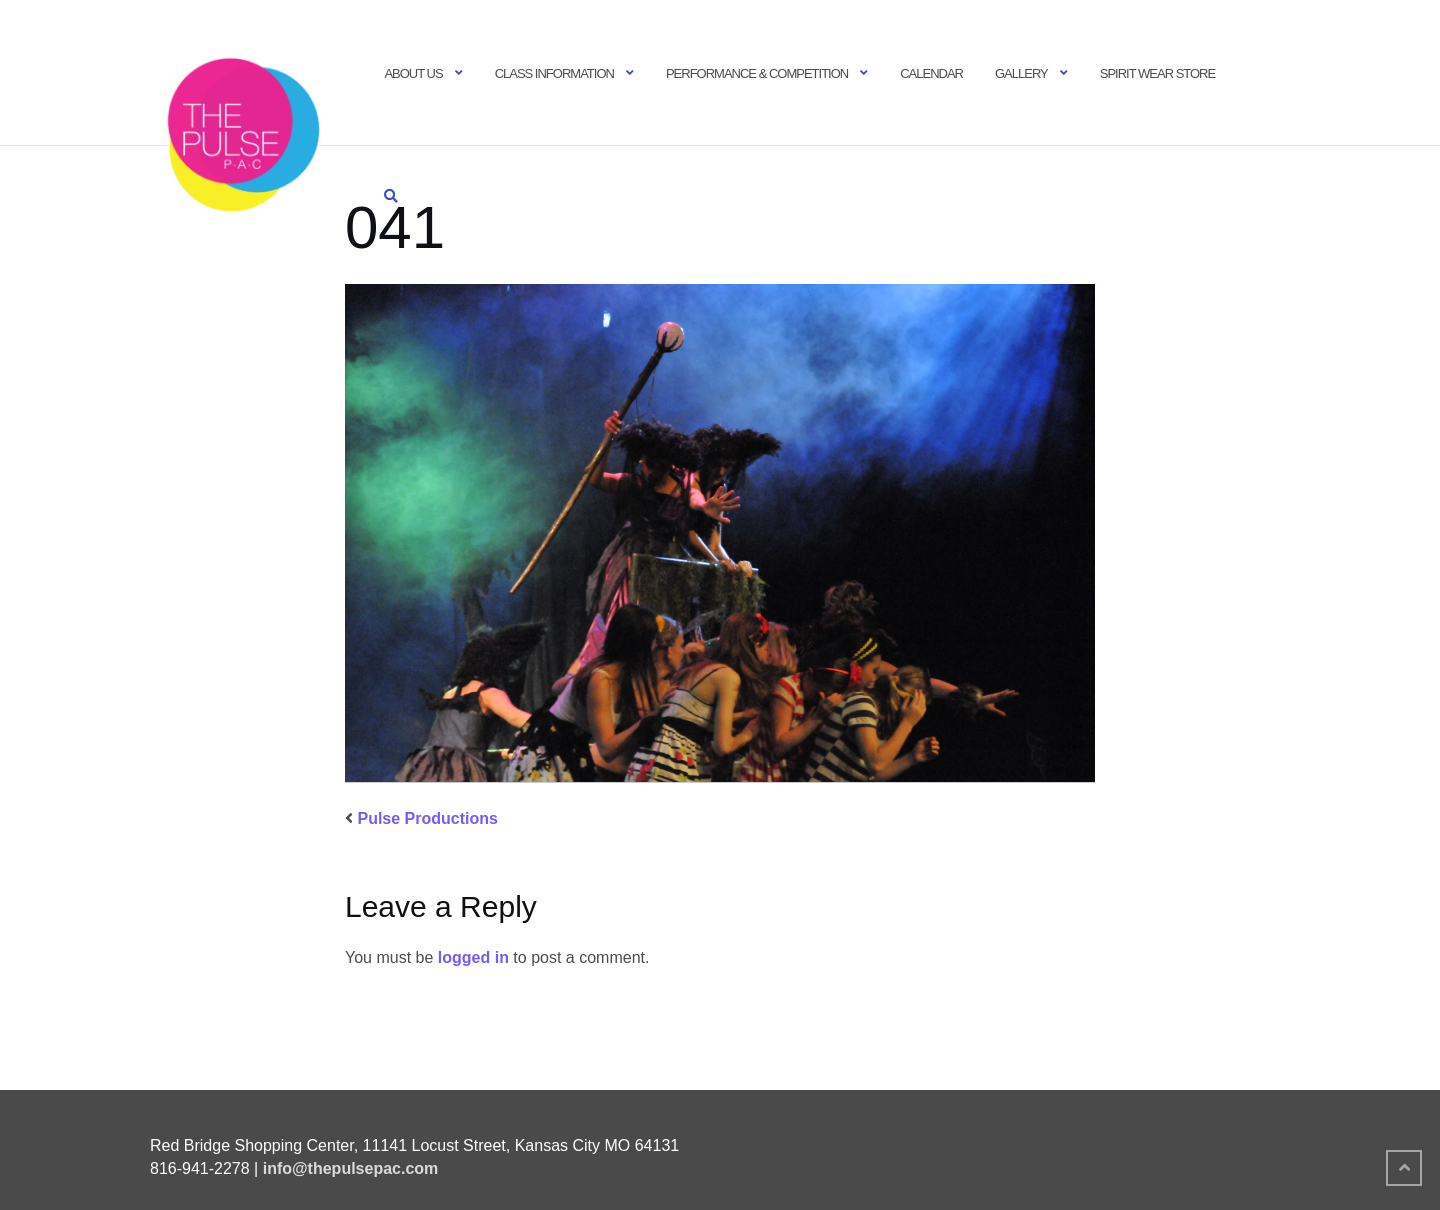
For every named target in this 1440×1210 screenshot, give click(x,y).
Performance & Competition (757, 73)
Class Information (554, 73)
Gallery (1021, 73)
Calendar (931, 73)
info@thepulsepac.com (351, 1168)
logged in (473, 957)
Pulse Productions (427, 818)
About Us (413, 73)
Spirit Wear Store (1157, 73)
